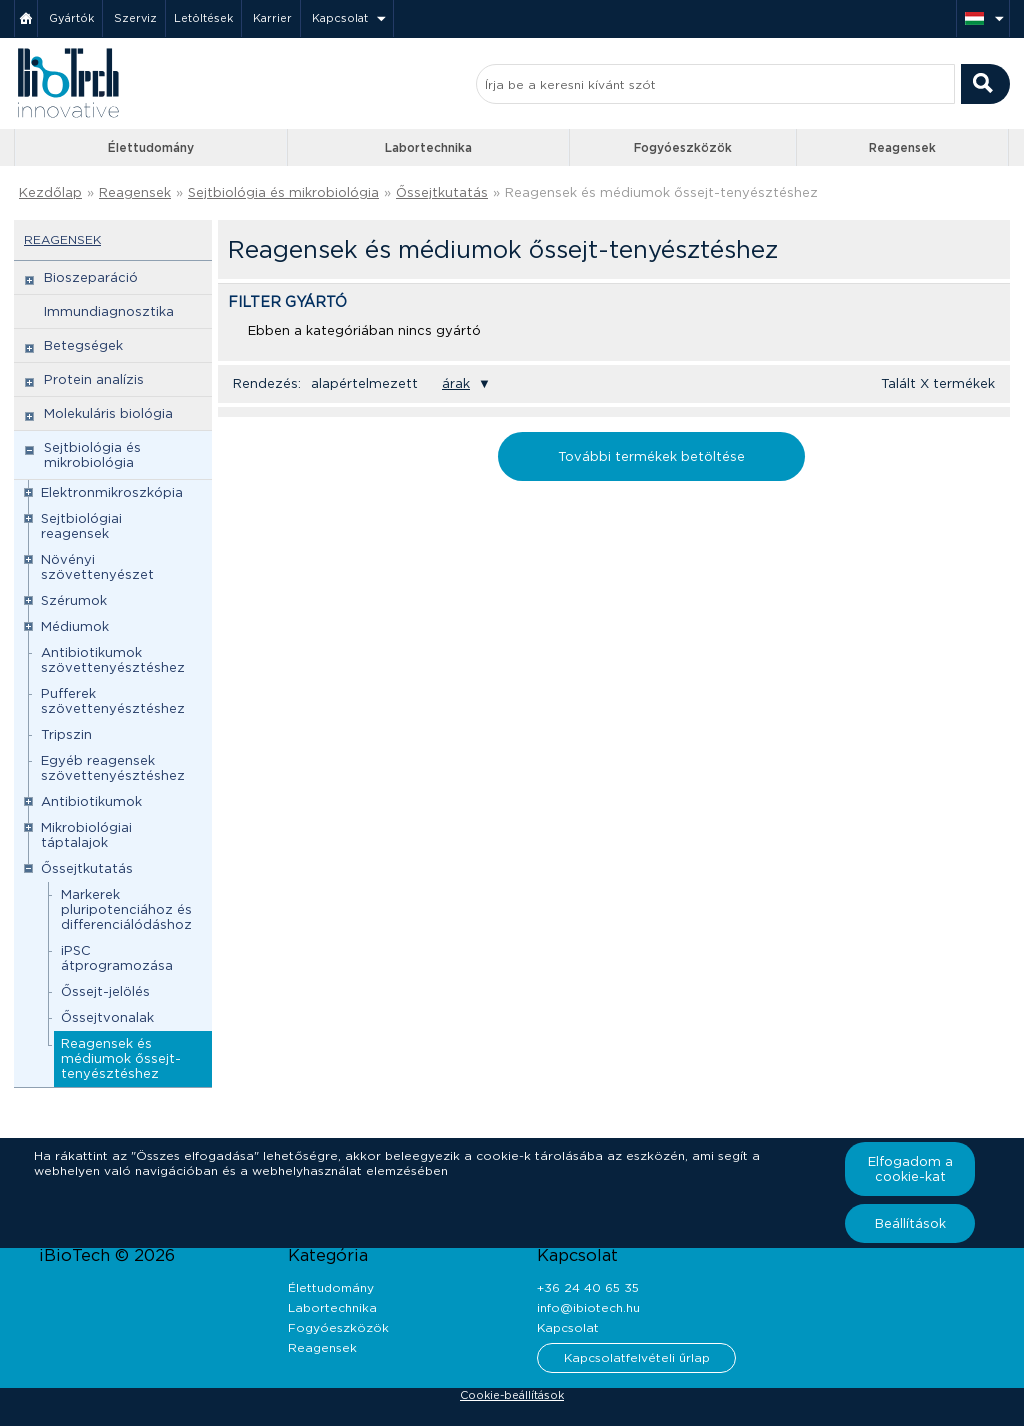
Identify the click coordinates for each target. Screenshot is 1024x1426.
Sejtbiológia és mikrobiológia (283, 192)
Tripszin (66, 734)
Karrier (272, 18)
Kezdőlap (50, 192)
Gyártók (71, 18)
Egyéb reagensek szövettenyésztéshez (113, 768)
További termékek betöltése (651, 456)
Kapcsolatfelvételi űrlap (637, 1357)
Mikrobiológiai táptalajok (86, 835)
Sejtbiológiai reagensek (81, 526)
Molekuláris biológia (108, 413)
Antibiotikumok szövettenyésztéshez (113, 660)
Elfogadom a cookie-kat (910, 1169)
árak (456, 383)
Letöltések (203, 18)
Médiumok (75, 626)
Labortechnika (428, 147)
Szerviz (135, 18)
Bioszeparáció (91, 277)
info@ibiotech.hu (588, 1307)
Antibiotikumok (91, 801)
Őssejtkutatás (442, 192)
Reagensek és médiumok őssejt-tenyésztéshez (661, 192)
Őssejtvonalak (107, 1017)
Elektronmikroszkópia (112, 492)
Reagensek (902, 147)
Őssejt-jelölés (105, 991)
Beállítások (910, 1223)
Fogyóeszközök (683, 147)
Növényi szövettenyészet (97, 567)
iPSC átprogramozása (117, 958)
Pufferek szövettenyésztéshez (113, 701)
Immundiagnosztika (109, 311)
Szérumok (74, 600)
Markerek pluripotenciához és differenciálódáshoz (126, 909)
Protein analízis (94, 379)
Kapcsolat (340, 18)
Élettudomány (151, 147)
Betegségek (83, 345)
